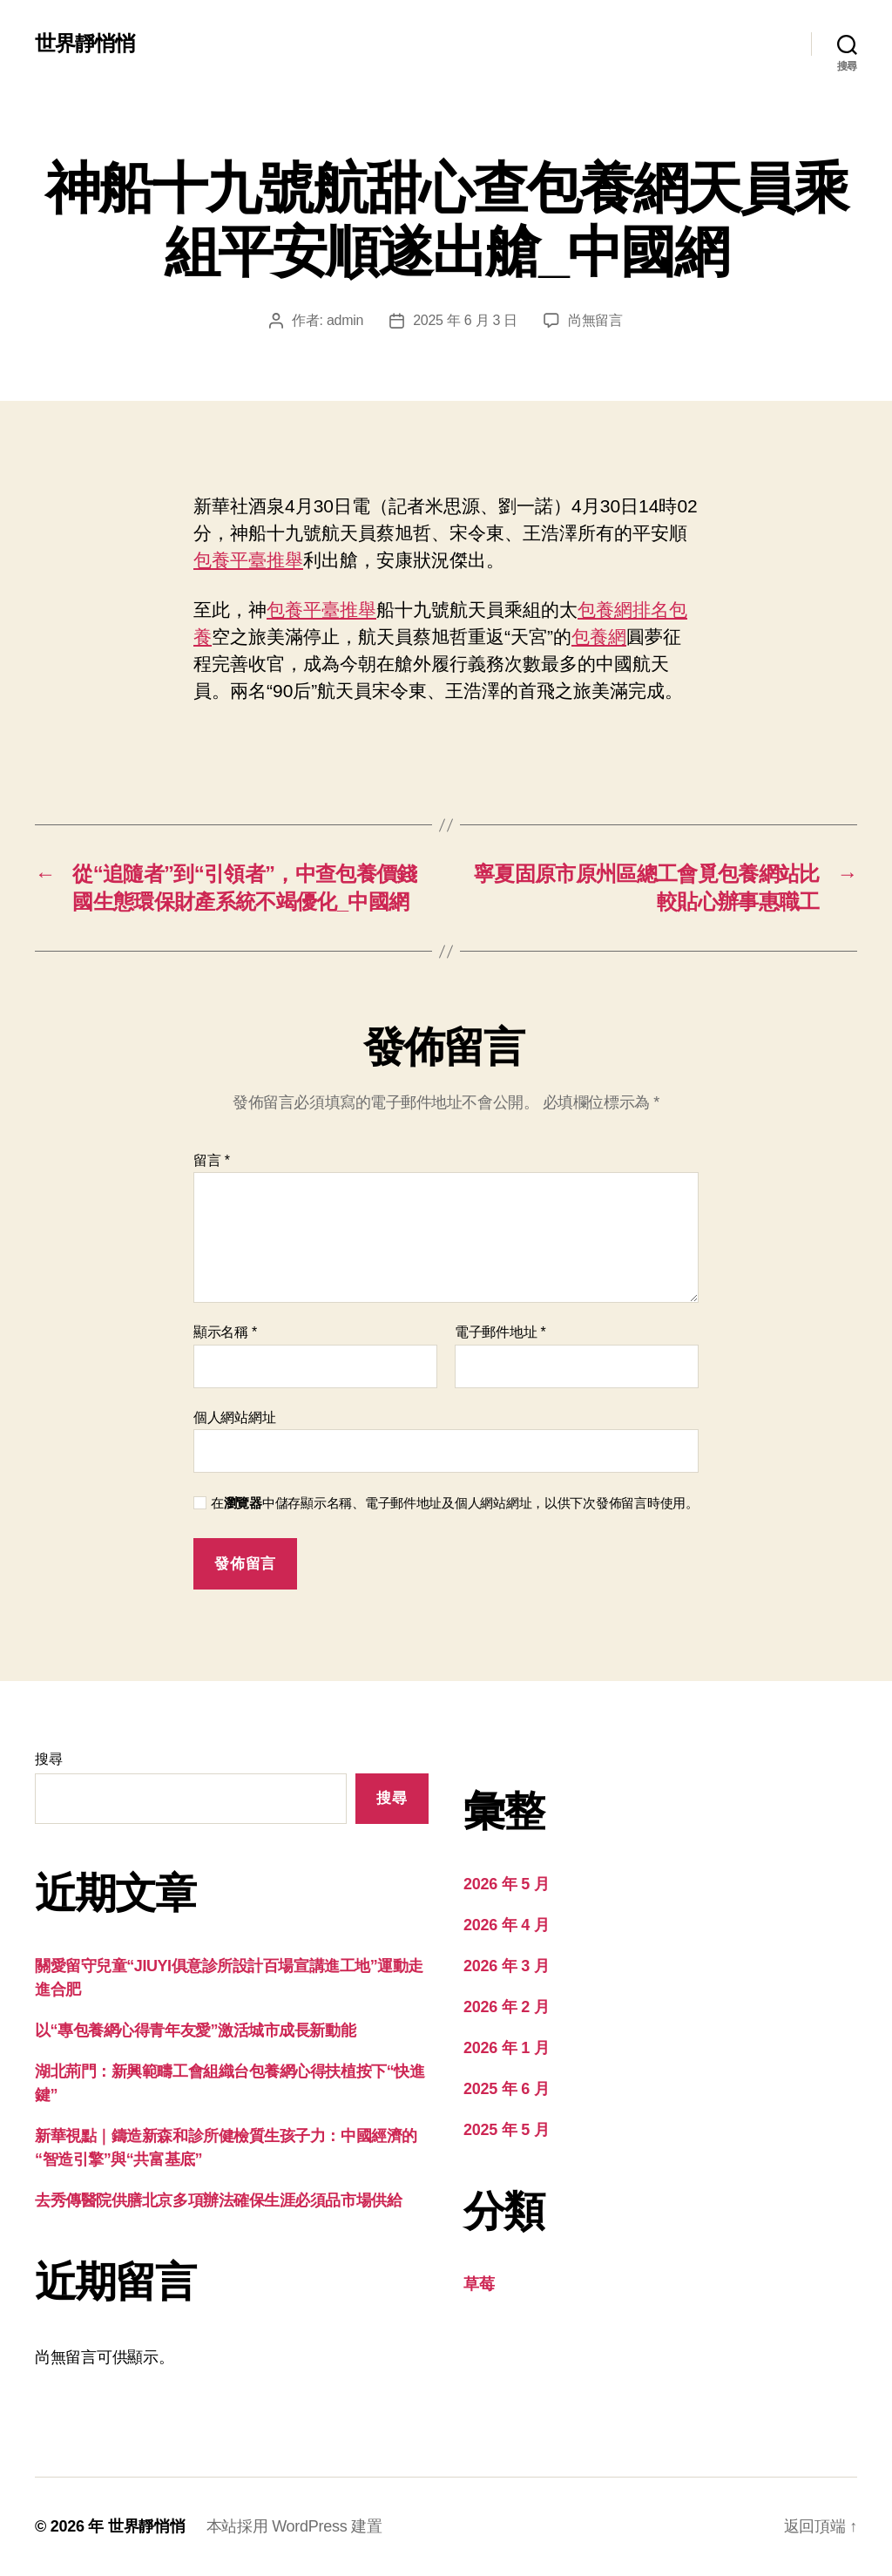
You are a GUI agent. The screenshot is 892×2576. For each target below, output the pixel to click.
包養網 (598, 637)
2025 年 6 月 (506, 2089)
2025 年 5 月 (506, 2130)
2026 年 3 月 (506, 1966)
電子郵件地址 (500, 1332)
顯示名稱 (225, 1332)
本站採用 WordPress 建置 (294, 2526)
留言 (211, 1160)
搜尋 (48, 1759)
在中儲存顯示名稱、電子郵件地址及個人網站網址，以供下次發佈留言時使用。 (455, 1502)
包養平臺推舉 (248, 560)
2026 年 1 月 (506, 2048)
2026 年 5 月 (506, 1884)
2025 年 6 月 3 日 (465, 320)
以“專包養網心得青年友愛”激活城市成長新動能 (195, 2030)
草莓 (478, 2284)
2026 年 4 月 (506, 1925)
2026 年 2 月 (506, 2007)
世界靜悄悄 (85, 43)
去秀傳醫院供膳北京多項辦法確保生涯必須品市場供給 (218, 2200)
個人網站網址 (234, 1417)
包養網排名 (623, 610)
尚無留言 (595, 320)
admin (345, 320)
